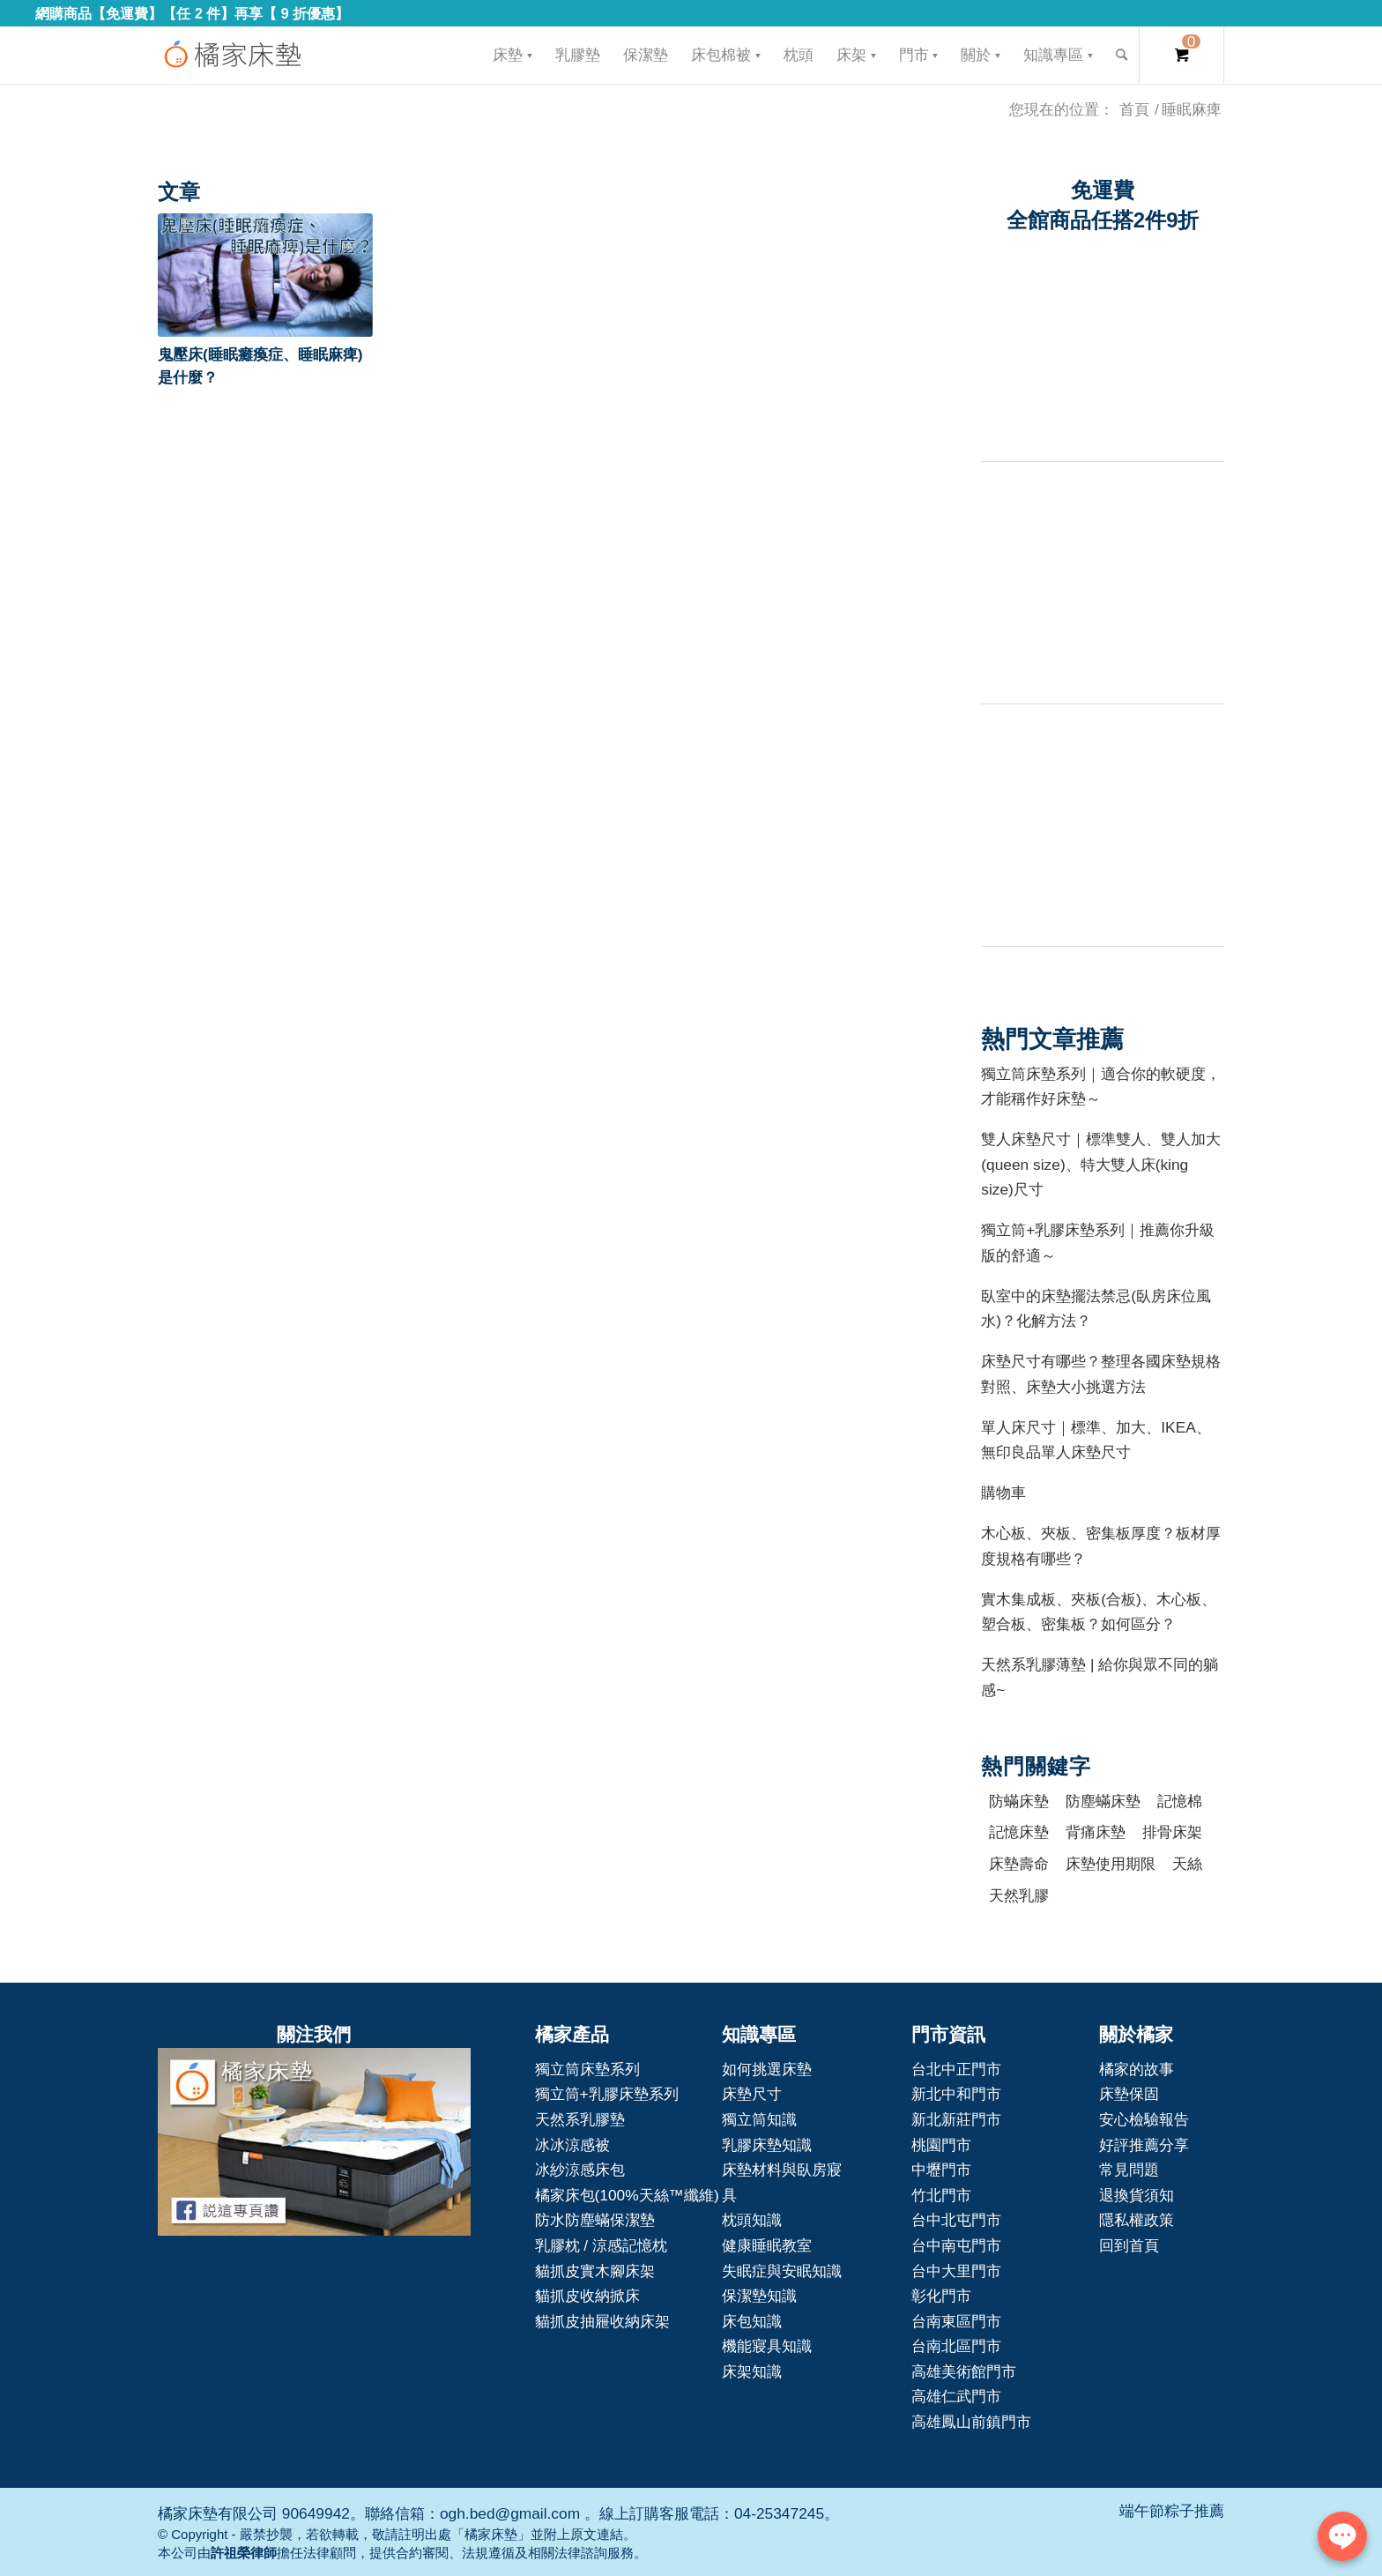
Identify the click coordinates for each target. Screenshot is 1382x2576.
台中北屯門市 (956, 2220)
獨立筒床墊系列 (587, 2069)
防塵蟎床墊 (1103, 1801)
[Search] (1121, 55)
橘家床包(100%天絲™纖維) (627, 2195)
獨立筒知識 (759, 2119)
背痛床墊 (1096, 1832)
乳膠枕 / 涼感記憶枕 (601, 2245)
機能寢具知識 (767, 2346)
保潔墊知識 (759, 2296)
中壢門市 (941, 2170)
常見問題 (1129, 2170)
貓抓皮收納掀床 (587, 2296)
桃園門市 (941, 2145)
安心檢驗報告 (1144, 2119)
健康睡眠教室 (767, 2245)
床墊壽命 (1019, 1864)
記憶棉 (1179, 1801)
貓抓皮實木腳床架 (595, 2271)
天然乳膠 (1019, 1895)
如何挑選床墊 (767, 2069)
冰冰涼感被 (572, 2145)
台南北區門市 (956, 2346)
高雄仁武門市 (956, 2396)
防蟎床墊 (1019, 1801)
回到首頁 (1129, 2245)
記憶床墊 (1019, 1832)
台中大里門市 (956, 2271)
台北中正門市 (956, 2069)
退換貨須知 (1136, 2195)
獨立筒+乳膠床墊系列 (607, 2094)
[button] (265, 275)
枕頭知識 (752, 2220)
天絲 (1187, 1864)
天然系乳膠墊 (580, 2119)
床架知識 (752, 2371)
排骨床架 (1172, 1832)
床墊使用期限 (1110, 1864)
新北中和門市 (956, 2094)
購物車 (1003, 1492)
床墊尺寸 (752, 2094)
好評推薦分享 (1144, 2145)
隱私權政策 (1136, 2220)
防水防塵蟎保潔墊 (595, 2220)
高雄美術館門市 (963, 2371)
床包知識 (752, 2321)
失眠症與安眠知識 (782, 2271)
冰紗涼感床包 (580, 2170)
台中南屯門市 (956, 2245)
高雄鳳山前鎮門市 (971, 2422)
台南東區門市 (956, 2321)
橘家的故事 (1136, 2069)
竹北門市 (941, 2195)
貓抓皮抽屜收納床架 (602, 2321)
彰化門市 (941, 2296)
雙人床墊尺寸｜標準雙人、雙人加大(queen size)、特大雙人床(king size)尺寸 (1101, 1164)
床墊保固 (1129, 2094)
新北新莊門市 (956, 2119)
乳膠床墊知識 (767, 2145)
